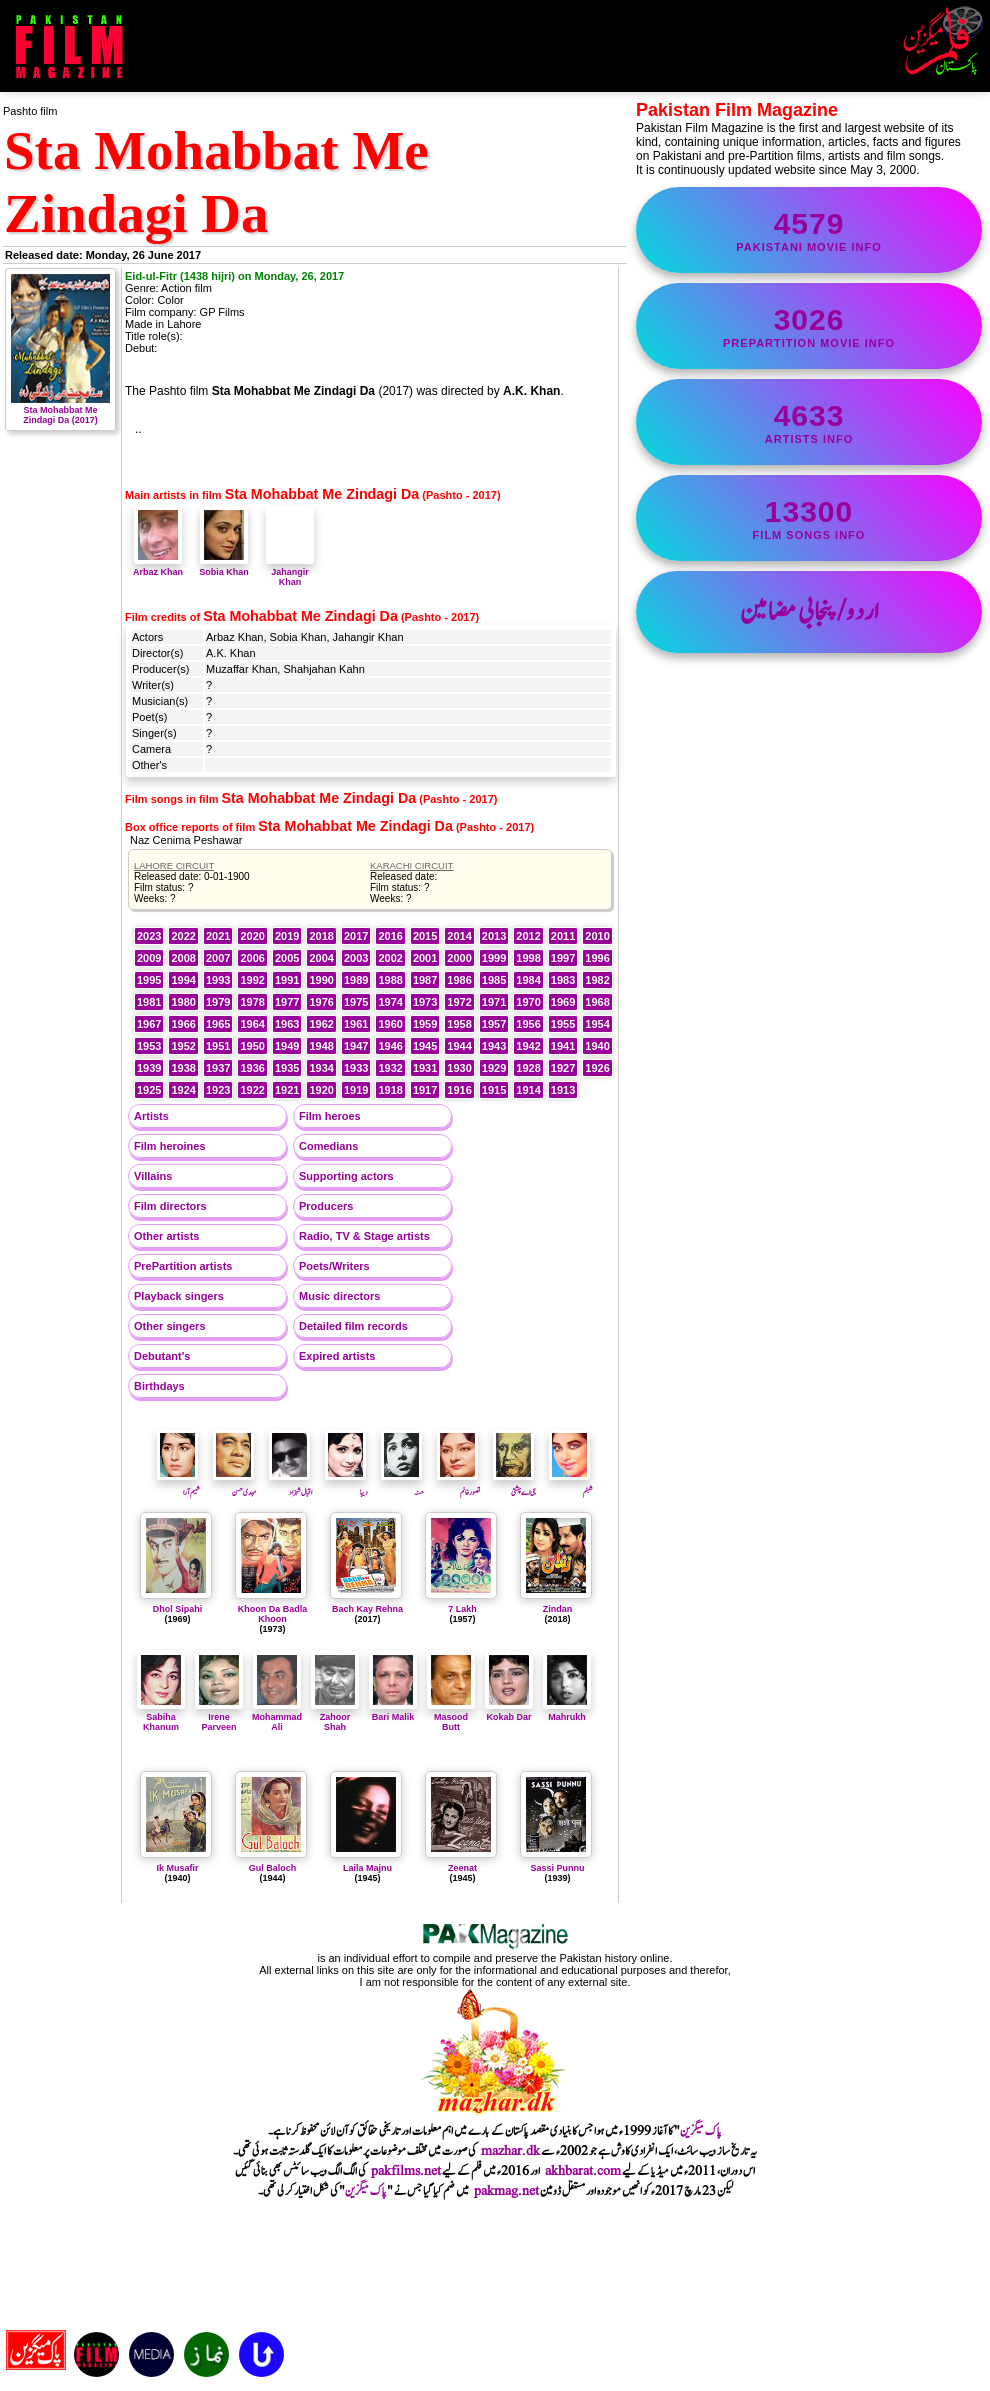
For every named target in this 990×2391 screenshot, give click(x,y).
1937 (218, 1068)
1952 (183, 1046)
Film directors (170, 1206)
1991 (287, 980)
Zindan (558, 1609)
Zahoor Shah (335, 1717)
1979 (218, 1002)
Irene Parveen (219, 1717)
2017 (356, 936)
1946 (390, 1046)
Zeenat (462, 1868)
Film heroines (170, 1146)
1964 (252, 1024)
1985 (494, 980)
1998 (528, 958)
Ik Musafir (177, 1868)
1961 (356, 1024)
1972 (459, 1002)
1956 (528, 1024)
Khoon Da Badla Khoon (273, 1614)
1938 (183, 1068)
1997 (563, 958)
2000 (459, 958)
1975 (356, 1002)
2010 (597, 936)
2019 (287, 936)
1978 (252, 1002)
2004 (321, 958)
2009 (149, 958)
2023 (149, 936)
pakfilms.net (406, 2171)
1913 (563, 1090)
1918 (390, 1090)
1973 (425, 1002)
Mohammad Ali (277, 1717)
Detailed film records (353, 1326)
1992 (252, 980)
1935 (287, 1068)
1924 (183, 1090)
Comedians (328, 1146)
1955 (563, 1024)
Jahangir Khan (290, 572)
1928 (528, 1068)
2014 (459, 936)
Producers (326, 1206)
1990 (321, 980)
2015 (425, 936)
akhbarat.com (583, 2171)
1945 (425, 1046)
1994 (183, 980)
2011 (563, 936)
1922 (252, 1090)
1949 (287, 1046)
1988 (390, 980)
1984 (528, 980)
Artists (151, 1116)
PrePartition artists (183, 1266)
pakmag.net (506, 2191)
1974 (390, 1002)
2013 (494, 936)
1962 (321, 1024)
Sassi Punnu (557, 1868)
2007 (218, 958)
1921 (287, 1090)
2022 (183, 936)
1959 (425, 1024)
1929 (494, 1068)
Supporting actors (346, 1176)
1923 (218, 1090)
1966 (183, 1024)
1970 (528, 1002)
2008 (183, 958)
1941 (563, 1046)
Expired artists (337, 1356)
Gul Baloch (273, 1868)
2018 (321, 936)
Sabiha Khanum (161, 1717)
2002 (390, 958)
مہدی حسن (234, 1486)
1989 (356, 980)
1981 (149, 1002)
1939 (149, 1068)
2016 (390, 936)
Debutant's (162, 1356)
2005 (287, 958)
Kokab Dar (509, 1712)
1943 (494, 1046)
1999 (494, 958)
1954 (597, 1024)
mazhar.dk (510, 2151)
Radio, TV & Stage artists (364, 1236)
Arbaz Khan (158, 567)
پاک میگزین (701, 2131)
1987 (425, 980)
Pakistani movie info (809, 230)
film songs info (809, 518)
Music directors (339, 1296)
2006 (252, 958)
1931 (425, 1068)
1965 (218, 1024)
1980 (183, 1002)
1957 (494, 1024)
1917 (425, 1090)
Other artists (166, 1236)
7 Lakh (462, 1609)
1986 (459, 980)
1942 (528, 1046)
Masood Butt (451, 1717)
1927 (563, 1068)
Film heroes (330, 1116)
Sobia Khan (224, 567)
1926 (597, 1068)
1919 (356, 1090)
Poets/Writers (334, 1266)
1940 (597, 1046)
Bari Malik (393, 1712)
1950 (252, 1046)
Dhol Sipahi (178, 1609)
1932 (390, 1068)
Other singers (170, 1326)
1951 (218, 1046)
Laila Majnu (367, 1868)
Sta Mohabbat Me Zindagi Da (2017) (60, 410)
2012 (528, 936)
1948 (321, 1046)
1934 (321, 1068)
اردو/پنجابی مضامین (809, 612)
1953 (149, 1046)
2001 (425, 958)
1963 (287, 1024)
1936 (252, 1068)
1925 (149, 1090)
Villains (153, 1176)
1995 (149, 980)
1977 (287, 1002)
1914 (528, 1090)
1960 (390, 1024)
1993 (218, 980)
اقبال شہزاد (290, 1486)
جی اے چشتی (514, 1486)
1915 (494, 1090)
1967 (149, 1024)
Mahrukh (567, 1712)
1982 (597, 980)
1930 (459, 1068)
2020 (252, 936)
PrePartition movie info (809, 326)
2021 (218, 936)
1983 (563, 980)
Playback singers (179, 1296)
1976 (321, 1002)
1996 (597, 958)
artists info (809, 422)
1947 (356, 1046)
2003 (356, 958)
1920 (321, 1090)
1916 (459, 1090)
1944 (459, 1046)
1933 (356, 1068)
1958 (459, 1024)
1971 (494, 1002)
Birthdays (159, 1386)
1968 (597, 1002)
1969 (563, 1002)
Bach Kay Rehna (367, 1609)
